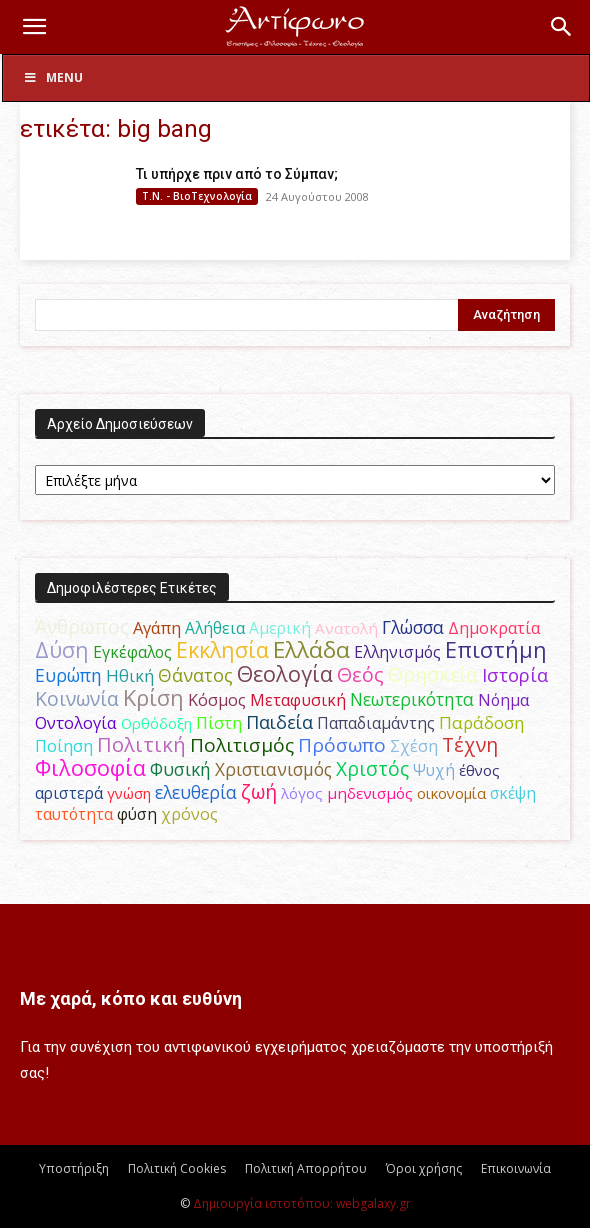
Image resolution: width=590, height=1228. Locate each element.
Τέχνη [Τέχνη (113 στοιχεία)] (470, 744)
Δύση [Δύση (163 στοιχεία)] (62, 649)
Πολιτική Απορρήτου (306, 1168)
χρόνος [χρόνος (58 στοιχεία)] (189, 814)
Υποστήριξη (74, 1168)
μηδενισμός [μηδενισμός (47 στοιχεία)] (370, 793)
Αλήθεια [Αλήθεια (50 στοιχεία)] (215, 628)
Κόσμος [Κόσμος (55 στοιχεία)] (217, 700)
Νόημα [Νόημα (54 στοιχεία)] (503, 700)
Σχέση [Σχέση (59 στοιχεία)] (414, 745)
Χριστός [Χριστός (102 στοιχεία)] (372, 769)
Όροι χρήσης (424, 1168)
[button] (34, 27)
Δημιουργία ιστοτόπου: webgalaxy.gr (302, 1203)
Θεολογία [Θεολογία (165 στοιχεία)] (285, 673)
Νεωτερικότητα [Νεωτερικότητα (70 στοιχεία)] (412, 699)
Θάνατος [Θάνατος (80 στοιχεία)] (195, 675)
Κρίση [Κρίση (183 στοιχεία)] (153, 697)
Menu (53, 77)
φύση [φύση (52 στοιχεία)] (137, 814)
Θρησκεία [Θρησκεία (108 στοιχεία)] (433, 674)
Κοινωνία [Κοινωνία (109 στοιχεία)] (77, 698)
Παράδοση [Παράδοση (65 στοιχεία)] (481, 722)
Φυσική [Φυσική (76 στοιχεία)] (180, 769)
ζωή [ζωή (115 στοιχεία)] (259, 791)
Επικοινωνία (516, 1168)
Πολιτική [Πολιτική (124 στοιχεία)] (141, 744)
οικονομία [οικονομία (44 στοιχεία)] (451, 793)
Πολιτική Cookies (177, 1168)
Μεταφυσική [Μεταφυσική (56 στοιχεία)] (298, 700)
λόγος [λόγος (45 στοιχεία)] (302, 793)
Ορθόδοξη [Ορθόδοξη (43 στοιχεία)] (156, 723)
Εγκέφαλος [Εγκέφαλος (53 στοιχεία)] (132, 652)
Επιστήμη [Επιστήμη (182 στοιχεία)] (496, 649)
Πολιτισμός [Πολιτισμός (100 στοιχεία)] (242, 745)
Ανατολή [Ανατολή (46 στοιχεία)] (346, 628)
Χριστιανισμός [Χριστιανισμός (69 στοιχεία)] (273, 769)
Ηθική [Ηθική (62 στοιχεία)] (130, 675)
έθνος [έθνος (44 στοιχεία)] (479, 770)
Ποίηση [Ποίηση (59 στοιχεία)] (64, 745)
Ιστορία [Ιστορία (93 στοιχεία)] (515, 674)
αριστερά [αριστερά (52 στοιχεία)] (69, 793)
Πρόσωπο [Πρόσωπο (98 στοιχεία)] (342, 745)
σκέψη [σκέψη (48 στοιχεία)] (513, 793)
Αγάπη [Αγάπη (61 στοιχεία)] (157, 627)
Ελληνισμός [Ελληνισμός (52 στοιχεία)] (397, 652)
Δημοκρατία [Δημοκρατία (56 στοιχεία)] (494, 628)
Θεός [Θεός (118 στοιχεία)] (360, 674)
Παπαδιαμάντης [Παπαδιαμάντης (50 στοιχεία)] (376, 723)
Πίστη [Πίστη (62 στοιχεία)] (219, 722)
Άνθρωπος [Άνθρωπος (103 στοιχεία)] (82, 626)
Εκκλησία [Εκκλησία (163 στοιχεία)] (222, 649)
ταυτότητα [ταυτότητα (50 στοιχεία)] (74, 814)
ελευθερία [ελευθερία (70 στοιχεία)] (196, 792)
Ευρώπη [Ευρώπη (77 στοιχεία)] (68, 675)
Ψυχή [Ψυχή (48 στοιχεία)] (434, 770)
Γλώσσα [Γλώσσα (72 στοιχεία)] (413, 627)
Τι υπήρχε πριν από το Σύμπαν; (237, 174)
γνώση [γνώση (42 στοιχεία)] (129, 793)
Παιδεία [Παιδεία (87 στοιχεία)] (279, 721)
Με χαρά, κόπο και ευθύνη (131, 998)
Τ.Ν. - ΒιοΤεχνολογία (197, 196)
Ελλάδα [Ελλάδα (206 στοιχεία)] (311, 649)
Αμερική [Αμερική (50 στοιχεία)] (280, 628)
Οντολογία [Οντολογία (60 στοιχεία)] (76, 722)
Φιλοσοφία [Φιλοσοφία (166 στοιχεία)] (90, 767)
